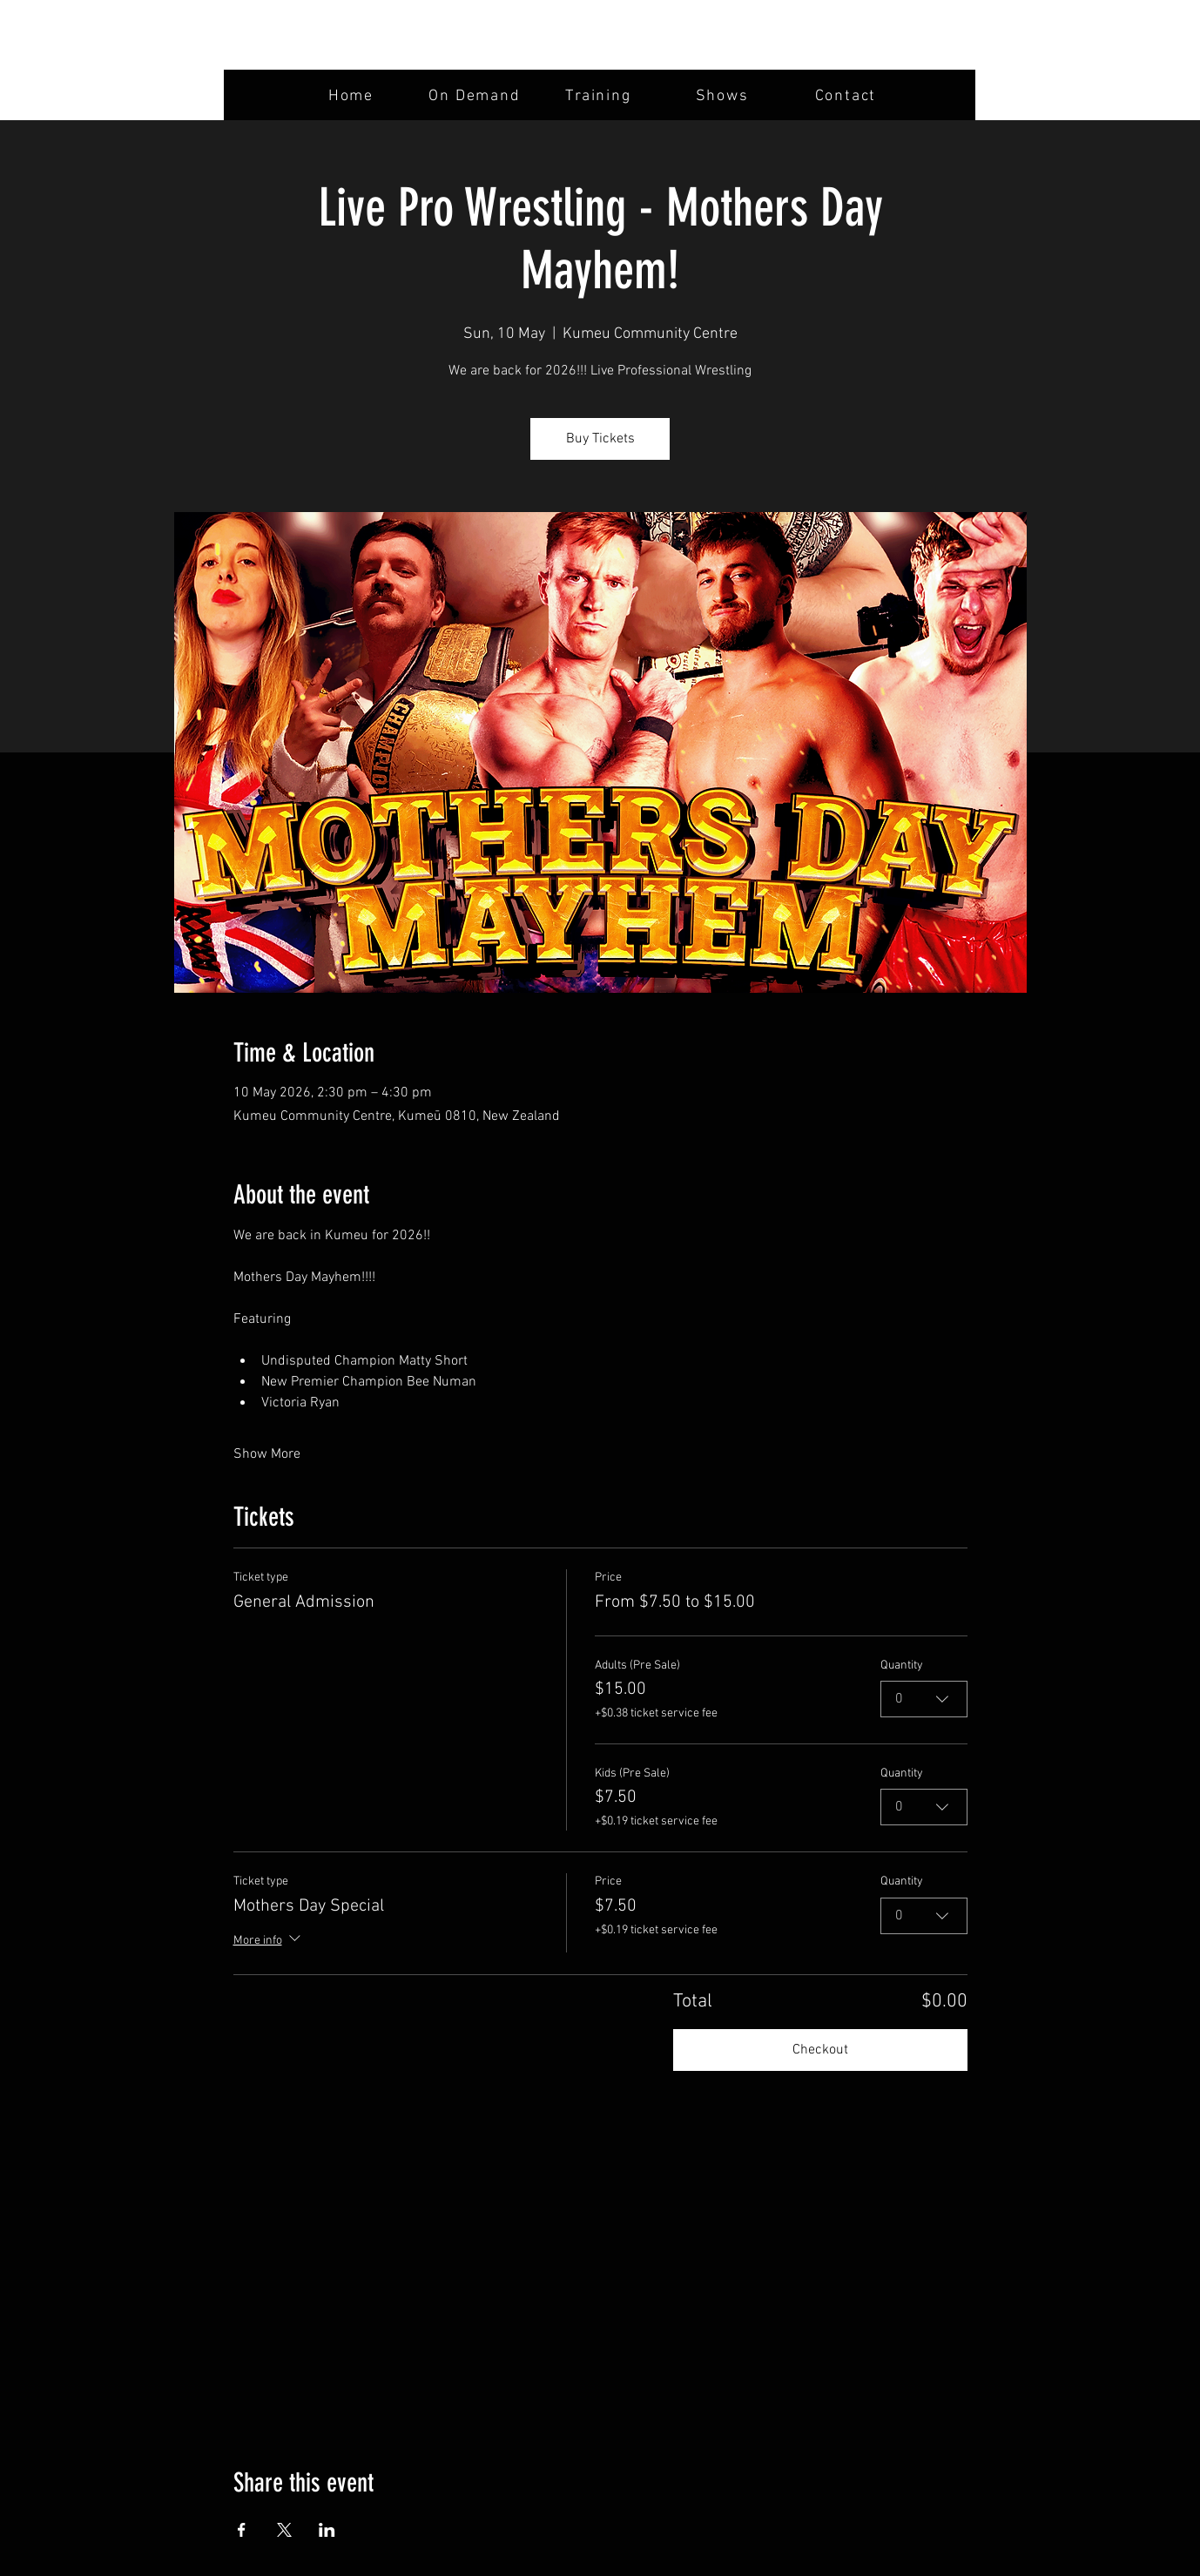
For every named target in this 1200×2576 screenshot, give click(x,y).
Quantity (901, 1665)
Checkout (820, 2050)
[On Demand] (476, 95)
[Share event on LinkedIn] (327, 2530)
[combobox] (923, 1700)
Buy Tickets (600, 439)
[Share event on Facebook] (241, 2530)
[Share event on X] (284, 2530)
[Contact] (847, 95)
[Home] (353, 95)
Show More (266, 1454)
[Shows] (723, 95)
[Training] (600, 95)
